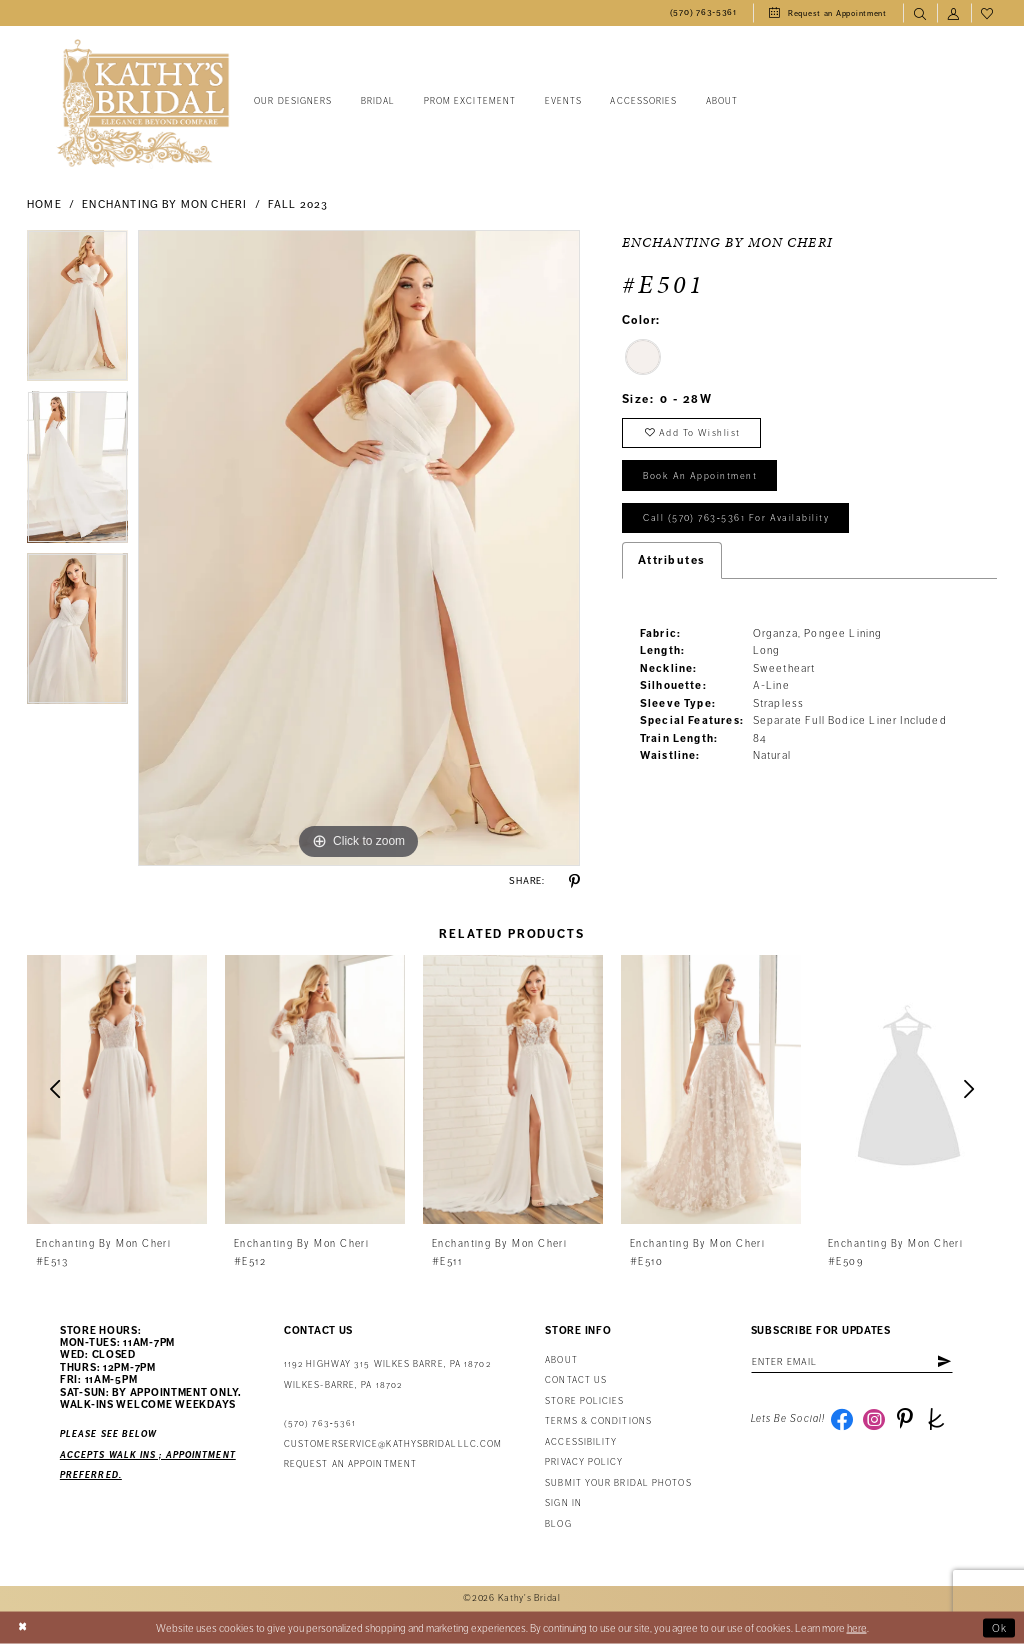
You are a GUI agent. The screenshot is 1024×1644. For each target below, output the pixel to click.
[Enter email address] (852, 1362)
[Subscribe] (944, 1362)
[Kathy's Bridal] (143, 103)
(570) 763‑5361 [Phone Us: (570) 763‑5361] (320, 1423)
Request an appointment (350, 1464)
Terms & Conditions (598, 1421)
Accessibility (581, 1442)
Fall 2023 (298, 204)
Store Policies (584, 1401)
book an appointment (700, 476)
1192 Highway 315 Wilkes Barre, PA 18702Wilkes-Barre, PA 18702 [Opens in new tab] (387, 1374)
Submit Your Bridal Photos (618, 1483)
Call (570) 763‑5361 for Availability (736, 518)
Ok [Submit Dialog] (1000, 1627)
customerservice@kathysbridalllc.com (393, 1444)
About (561, 1360)
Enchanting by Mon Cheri (164, 204)
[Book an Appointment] (828, 13)
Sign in (563, 1503)
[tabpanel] (77, 311)
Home (44, 204)
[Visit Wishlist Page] (988, 13)
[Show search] (920, 13)
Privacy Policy (584, 1462)
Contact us (576, 1380)
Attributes (672, 560)
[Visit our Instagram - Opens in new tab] (874, 1419)
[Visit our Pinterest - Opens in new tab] (905, 1419)
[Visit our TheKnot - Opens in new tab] (936, 1419)
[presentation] (117, 1089)
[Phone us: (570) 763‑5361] (703, 13)
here (857, 1627)
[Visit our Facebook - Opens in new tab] (842, 1419)
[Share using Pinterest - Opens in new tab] (574, 881)
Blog (558, 1524)
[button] (954, 13)
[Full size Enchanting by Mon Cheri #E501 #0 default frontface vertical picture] (359, 548)
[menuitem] (703, 13)
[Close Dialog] (22, 1628)
